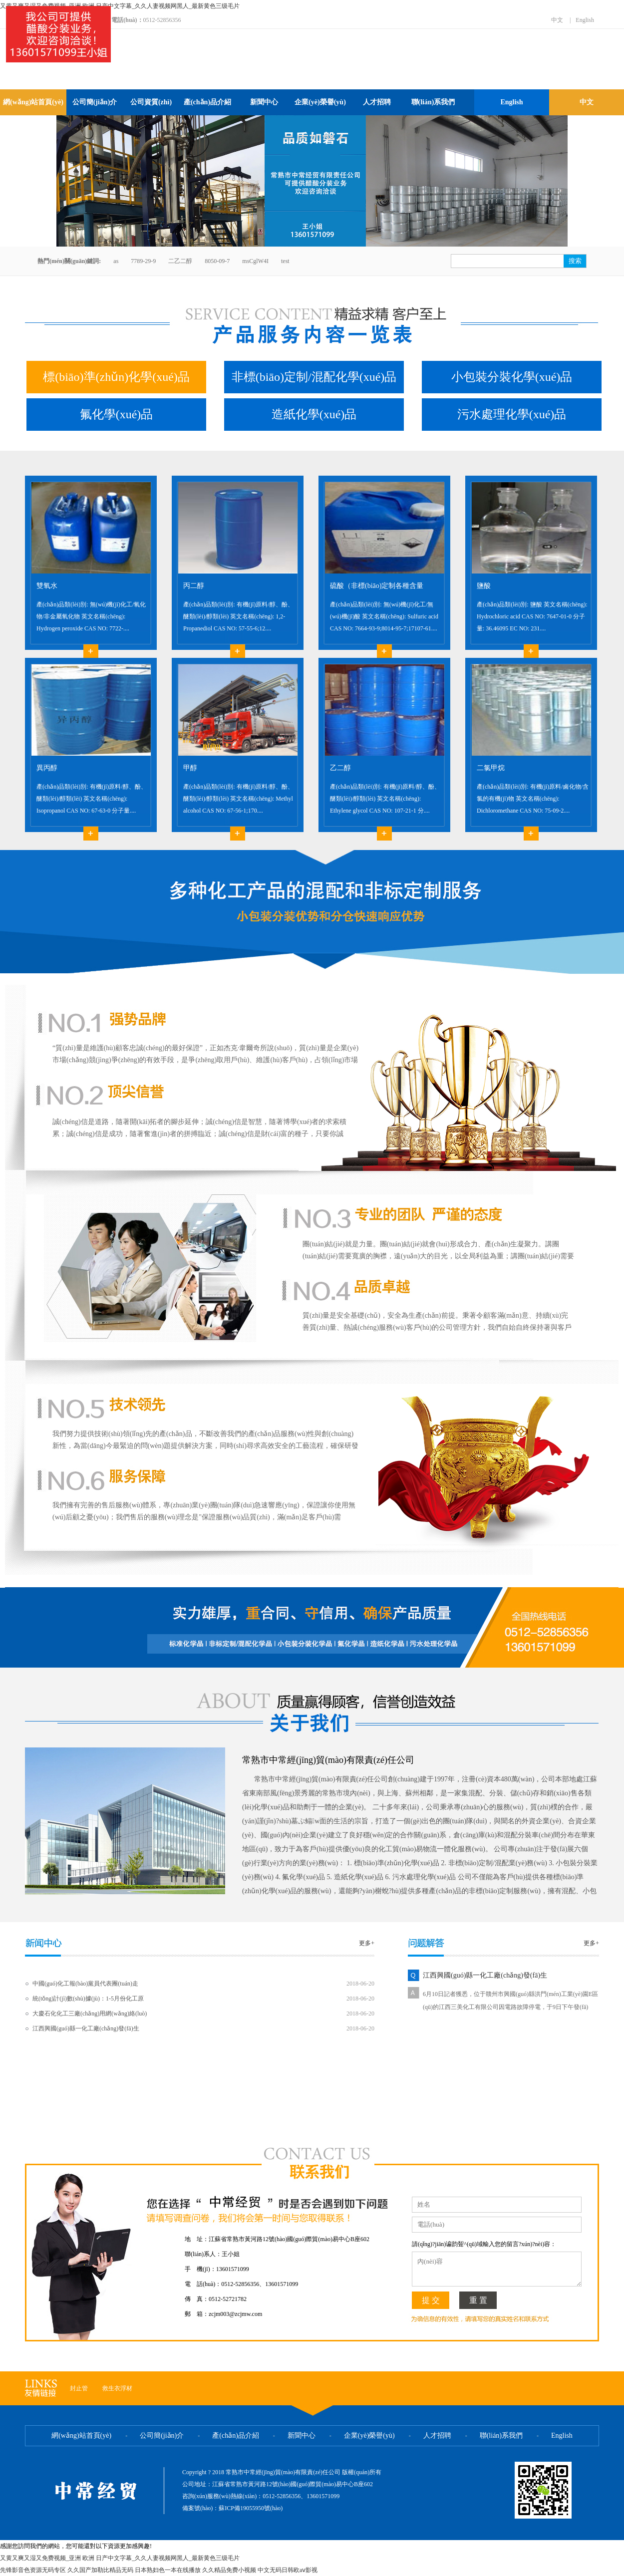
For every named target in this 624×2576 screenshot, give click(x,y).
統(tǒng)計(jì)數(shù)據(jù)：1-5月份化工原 (88, 1998)
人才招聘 (377, 102)
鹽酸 (484, 585)
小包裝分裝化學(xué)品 (512, 376)
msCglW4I (255, 261)
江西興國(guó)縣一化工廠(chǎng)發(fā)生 (85, 2028)
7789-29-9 (143, 261)
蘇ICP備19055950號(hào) (251, 2508)
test (285, 261)
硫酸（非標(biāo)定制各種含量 (376, 585)
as (115, 261)
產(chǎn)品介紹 (207, 102)
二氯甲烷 (491, 768)
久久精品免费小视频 (229, 2570)
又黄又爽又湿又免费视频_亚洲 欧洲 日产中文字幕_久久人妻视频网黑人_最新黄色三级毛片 (120, 5)
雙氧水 (46, 585)
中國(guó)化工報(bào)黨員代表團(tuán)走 (85, 1983)
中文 (557, 19)
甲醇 (190, 768)
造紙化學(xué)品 (314, 414)
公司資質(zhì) (151, 102)
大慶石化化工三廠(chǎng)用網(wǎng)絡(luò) (89, 2013)
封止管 (79, 2388)
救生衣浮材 (117, 2388)
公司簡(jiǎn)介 (94, 102)
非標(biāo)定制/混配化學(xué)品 (314, 376)
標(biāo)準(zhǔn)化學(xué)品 (116, 376)
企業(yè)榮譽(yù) (320, 102)
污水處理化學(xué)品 (512, 414)
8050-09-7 (217, 261)
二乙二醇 (180, 261)
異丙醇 (46, 768)
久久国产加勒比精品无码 (100, 2570)
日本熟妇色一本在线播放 (168, 2570)
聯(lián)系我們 (433, 102)
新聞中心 (264, 102)
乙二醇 (340, 768)
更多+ (366, 1943)
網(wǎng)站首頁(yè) (33, 102)
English (585, 19)
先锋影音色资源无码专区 (33, 2570)
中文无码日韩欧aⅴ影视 (287, 2570)
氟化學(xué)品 (116, 414)
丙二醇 (193, 585)
